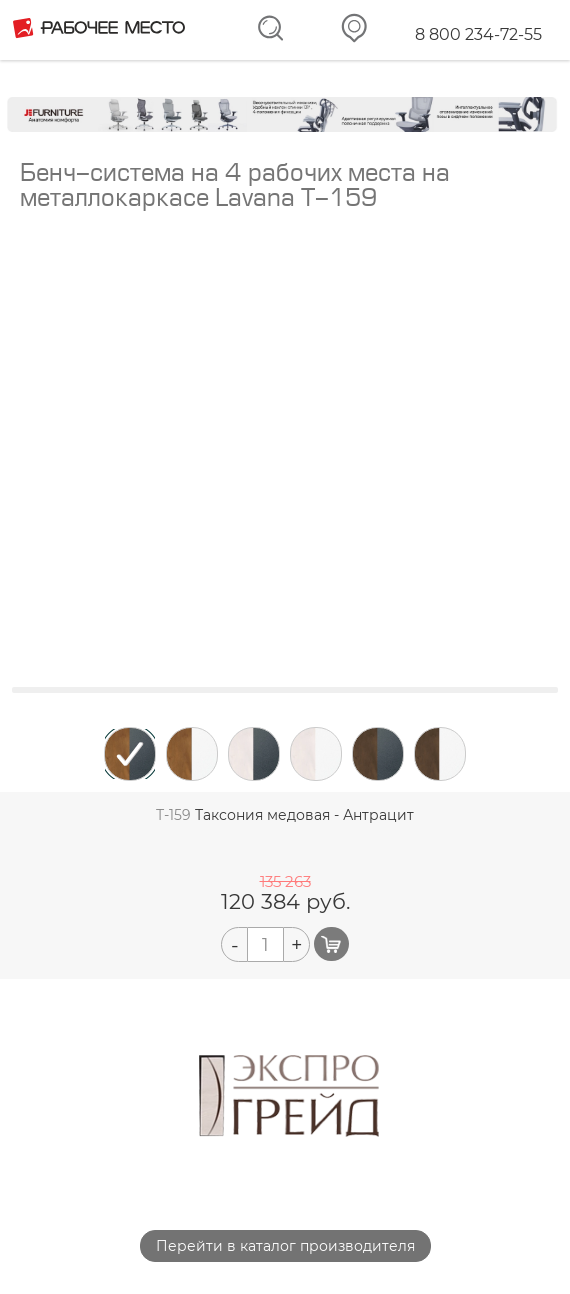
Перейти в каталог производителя (285, 1246)
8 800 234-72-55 (478, 34)
